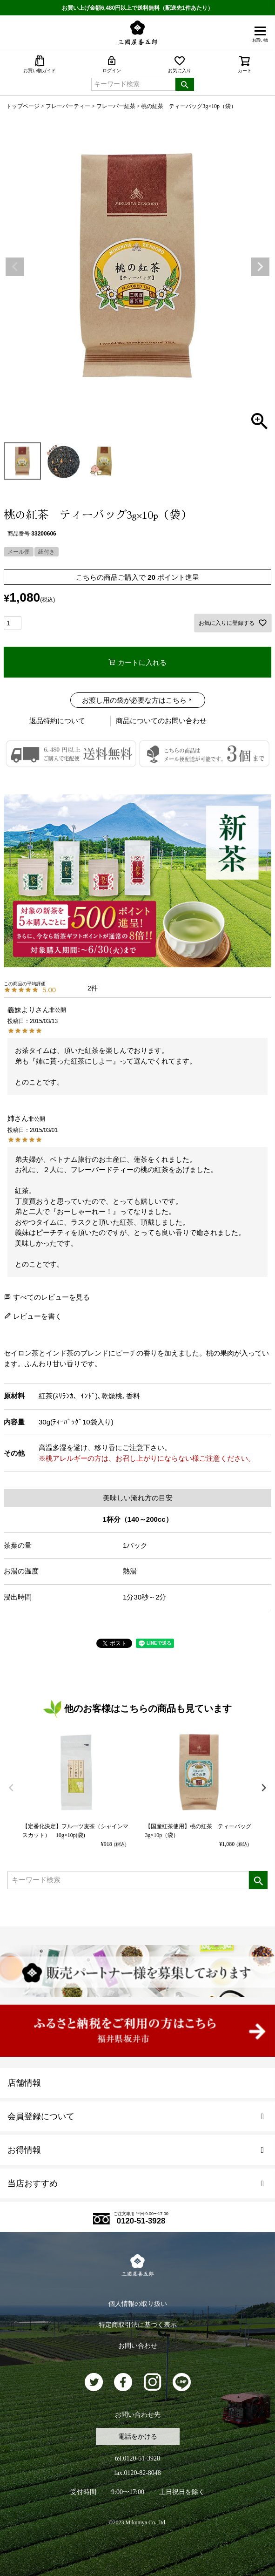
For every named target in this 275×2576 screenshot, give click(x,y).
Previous (15, 267)
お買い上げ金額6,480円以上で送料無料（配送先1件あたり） (137, 8)
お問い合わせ (137, 2345)
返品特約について (57, 721)
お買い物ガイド (39, 64)
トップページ (23, 106)
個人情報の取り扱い (137, 2303)
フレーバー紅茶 (115, 106)
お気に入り (179, 64)
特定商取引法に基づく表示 (138, 2324)
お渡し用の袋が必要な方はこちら (134, 700)
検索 (184, 84)
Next (260, 267)
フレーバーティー (68, 106)
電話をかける (137, 2436)
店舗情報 (24, 2083)
